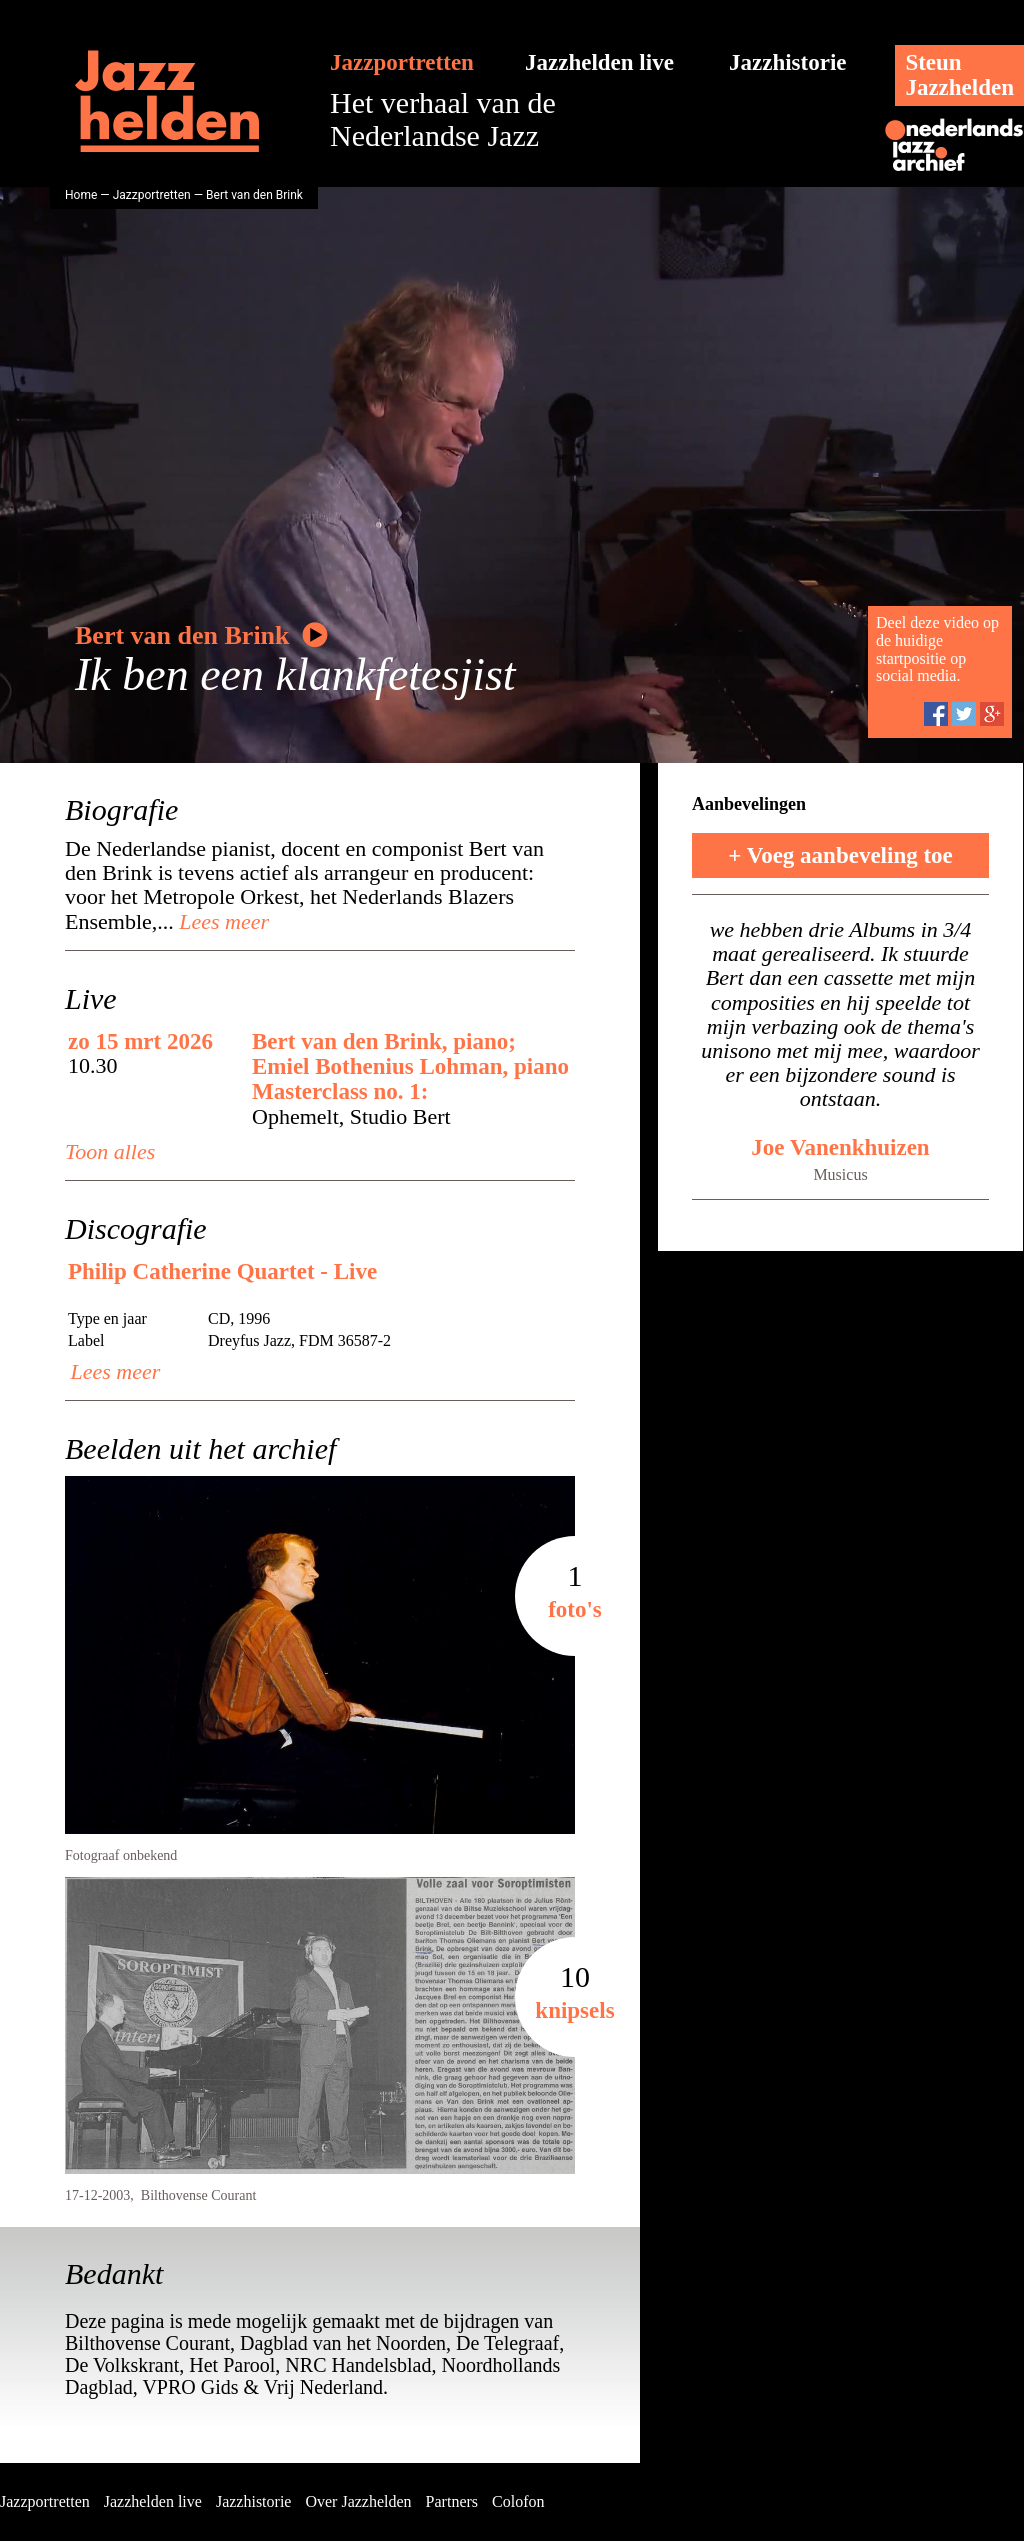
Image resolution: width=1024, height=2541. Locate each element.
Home (81, 195)
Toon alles (110, 1151)
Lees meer (221, 921)
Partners (452, 2501)
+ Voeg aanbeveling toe (840, 855)
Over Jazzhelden (358, 2501)
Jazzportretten (402, 62)
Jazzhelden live (599, 62)
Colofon (518, 2501)
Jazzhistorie (788, 62)
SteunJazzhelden (959, 75)
